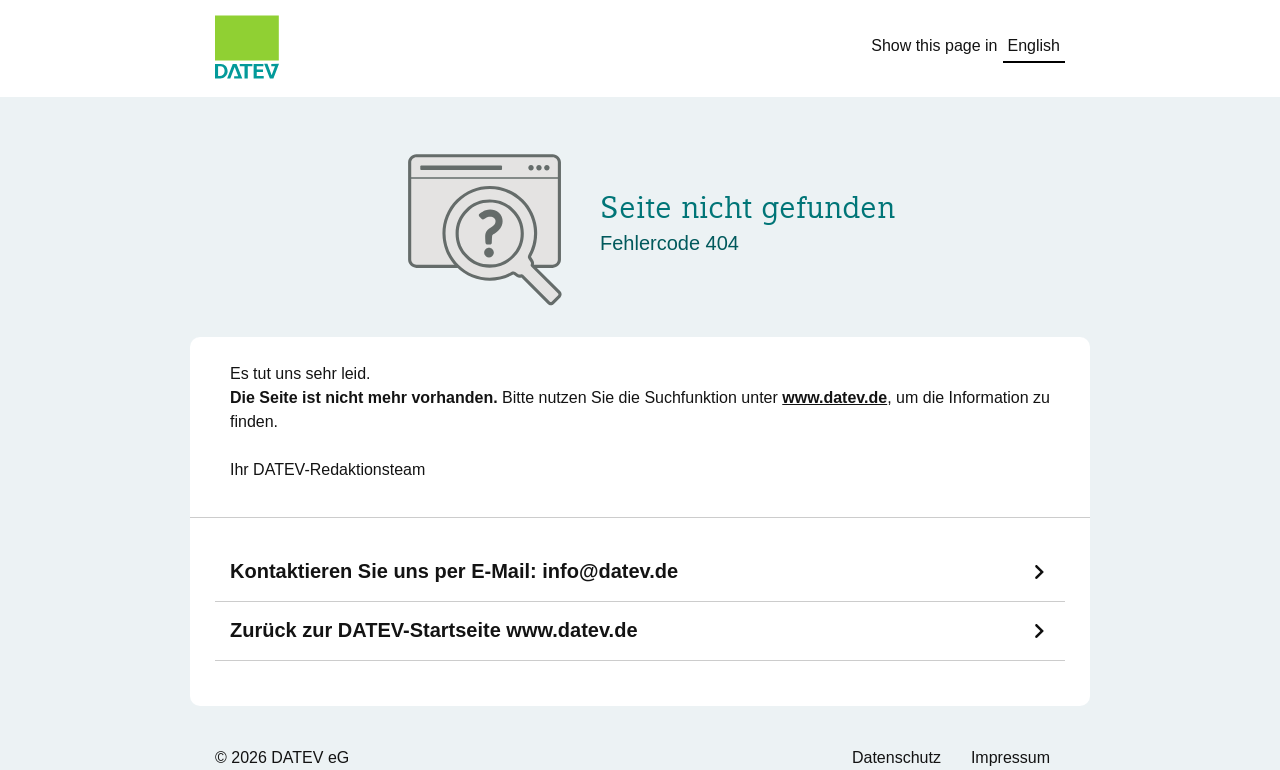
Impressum (1010, 757)
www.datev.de (834, 397)
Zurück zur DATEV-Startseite (434, 630)
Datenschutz (896, 757)
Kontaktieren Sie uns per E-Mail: (454, 571)
